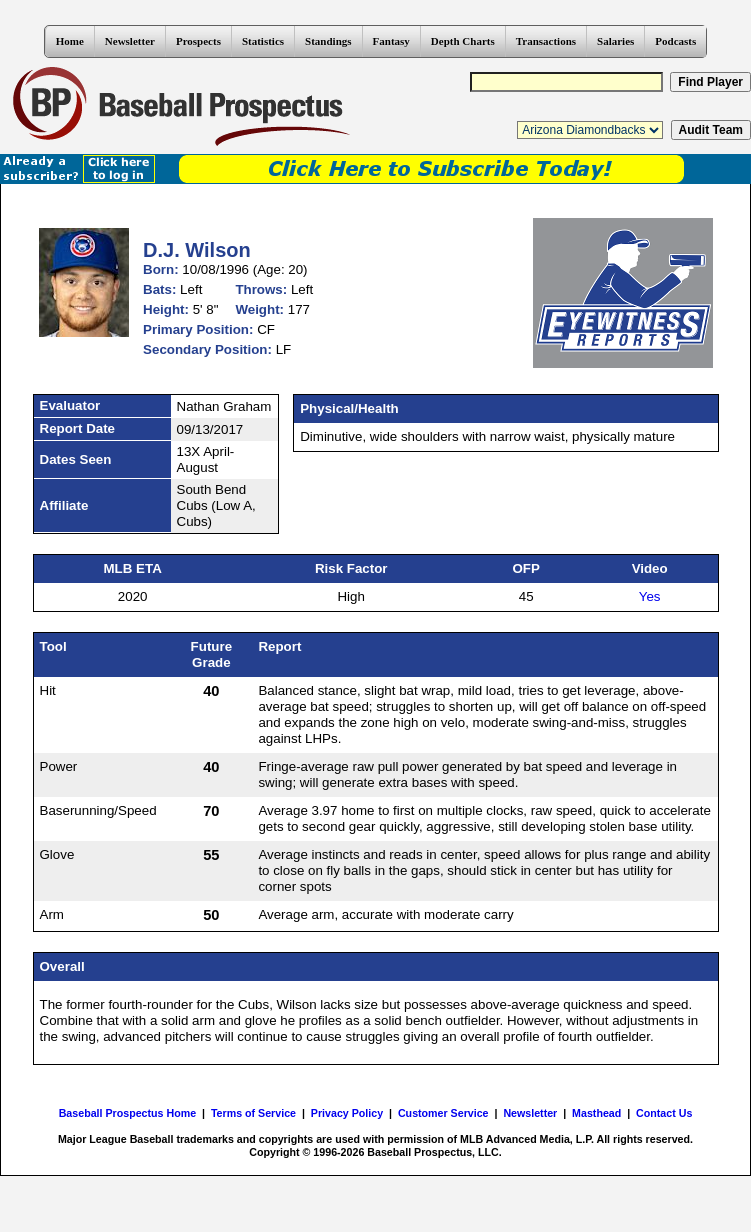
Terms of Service (253, 1113)
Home (70, 41)
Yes (650, 596)
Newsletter (130, 41)
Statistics (263, 41)
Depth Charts (463, 41)
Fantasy (391, 41)
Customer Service (443, 1113)
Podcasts (675, 41)
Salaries (615, 41)
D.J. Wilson (197, 250)
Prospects (198, 41)
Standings (328, 41)
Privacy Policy (347, 1113)
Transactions (546, 41)
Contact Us (664, 1113)
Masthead (596, 1113)
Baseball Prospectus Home (127, 1113)
